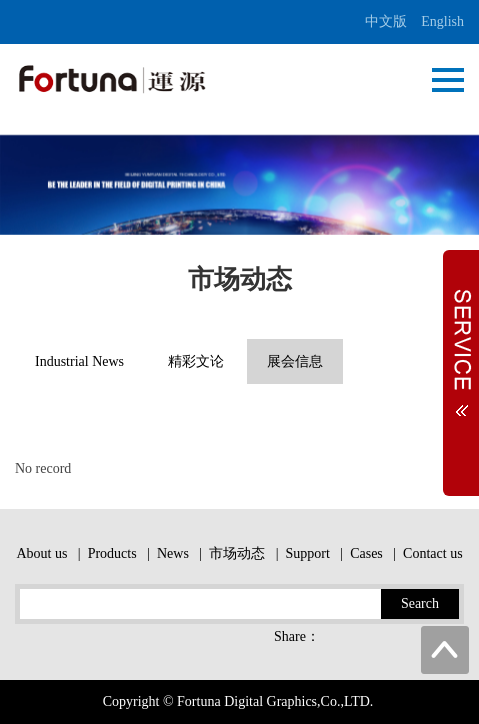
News (173, 553)
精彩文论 (196, 361)
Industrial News (79, 361)
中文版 (386, 21)
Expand (461, 343)
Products (112, 553)
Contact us (433, 553)
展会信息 (295, 361)
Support (307, 553)
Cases (366, 553)
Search (420, 603)
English (442, 21)
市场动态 (237, 553)
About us (41, 553)
